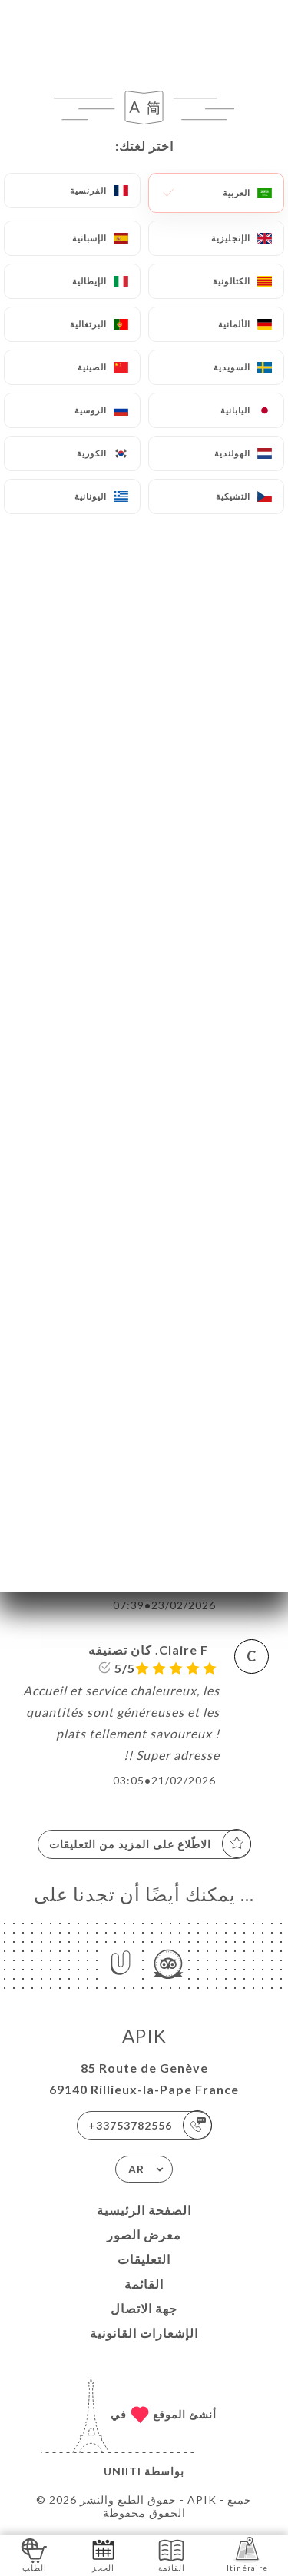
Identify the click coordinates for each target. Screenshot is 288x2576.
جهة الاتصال (144, 2308)
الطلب (34, 2554)
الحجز (103, 2554)
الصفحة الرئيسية (144, 2210)
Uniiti (122, 2471)
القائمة (144, 2283)
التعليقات (144, 2259)
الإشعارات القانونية (144, 2332)
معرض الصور (144, 2234)
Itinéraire (247, 2554)
